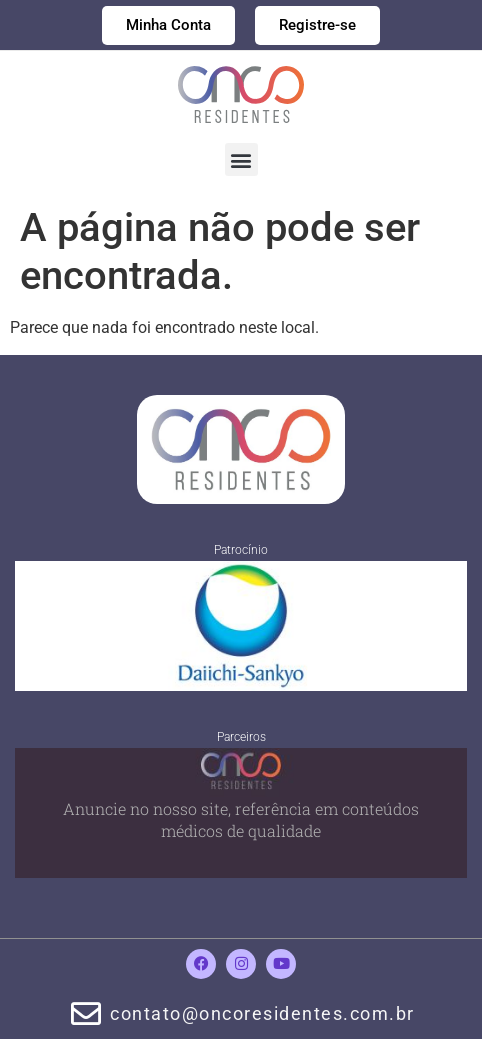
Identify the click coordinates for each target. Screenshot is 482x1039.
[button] (241, 159)
